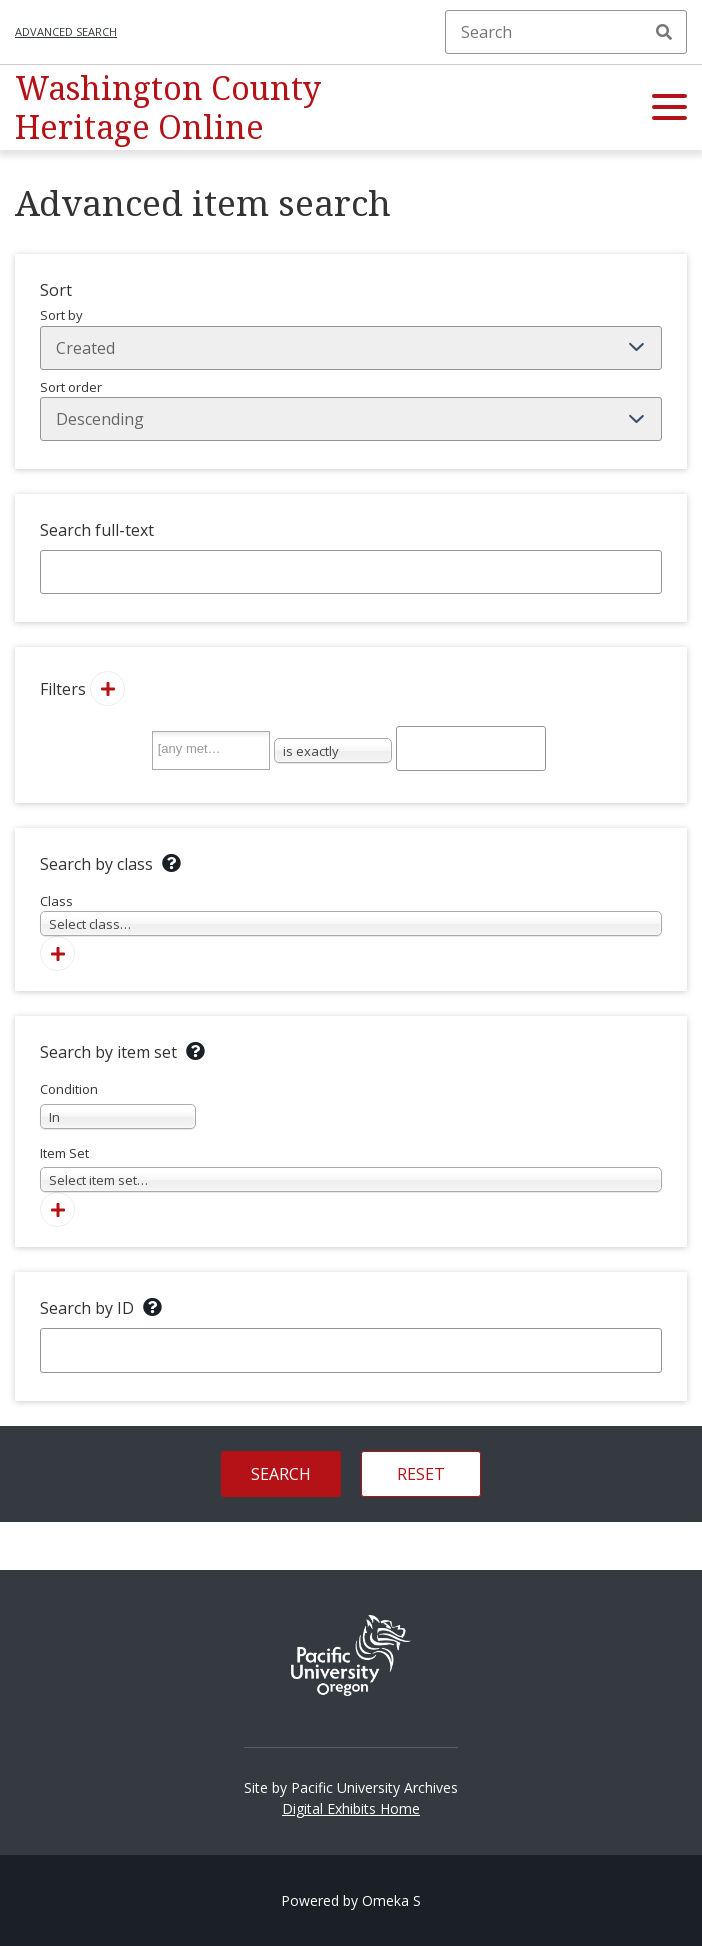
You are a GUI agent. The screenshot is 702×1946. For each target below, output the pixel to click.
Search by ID (87, 1308)
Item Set (351, 1168)
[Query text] (471, 748)
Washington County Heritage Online (168, 106)
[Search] (566, 32)
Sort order (351, 410)
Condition (118, 1104)
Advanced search (66, 31)
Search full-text (97, 530)
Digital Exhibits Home (351, 1808)
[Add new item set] (57, 1209)
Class (351, 914)
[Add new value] (107, 688)
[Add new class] (57, 953)
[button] (669, 108)
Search (664, 32)
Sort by (351, 338)
